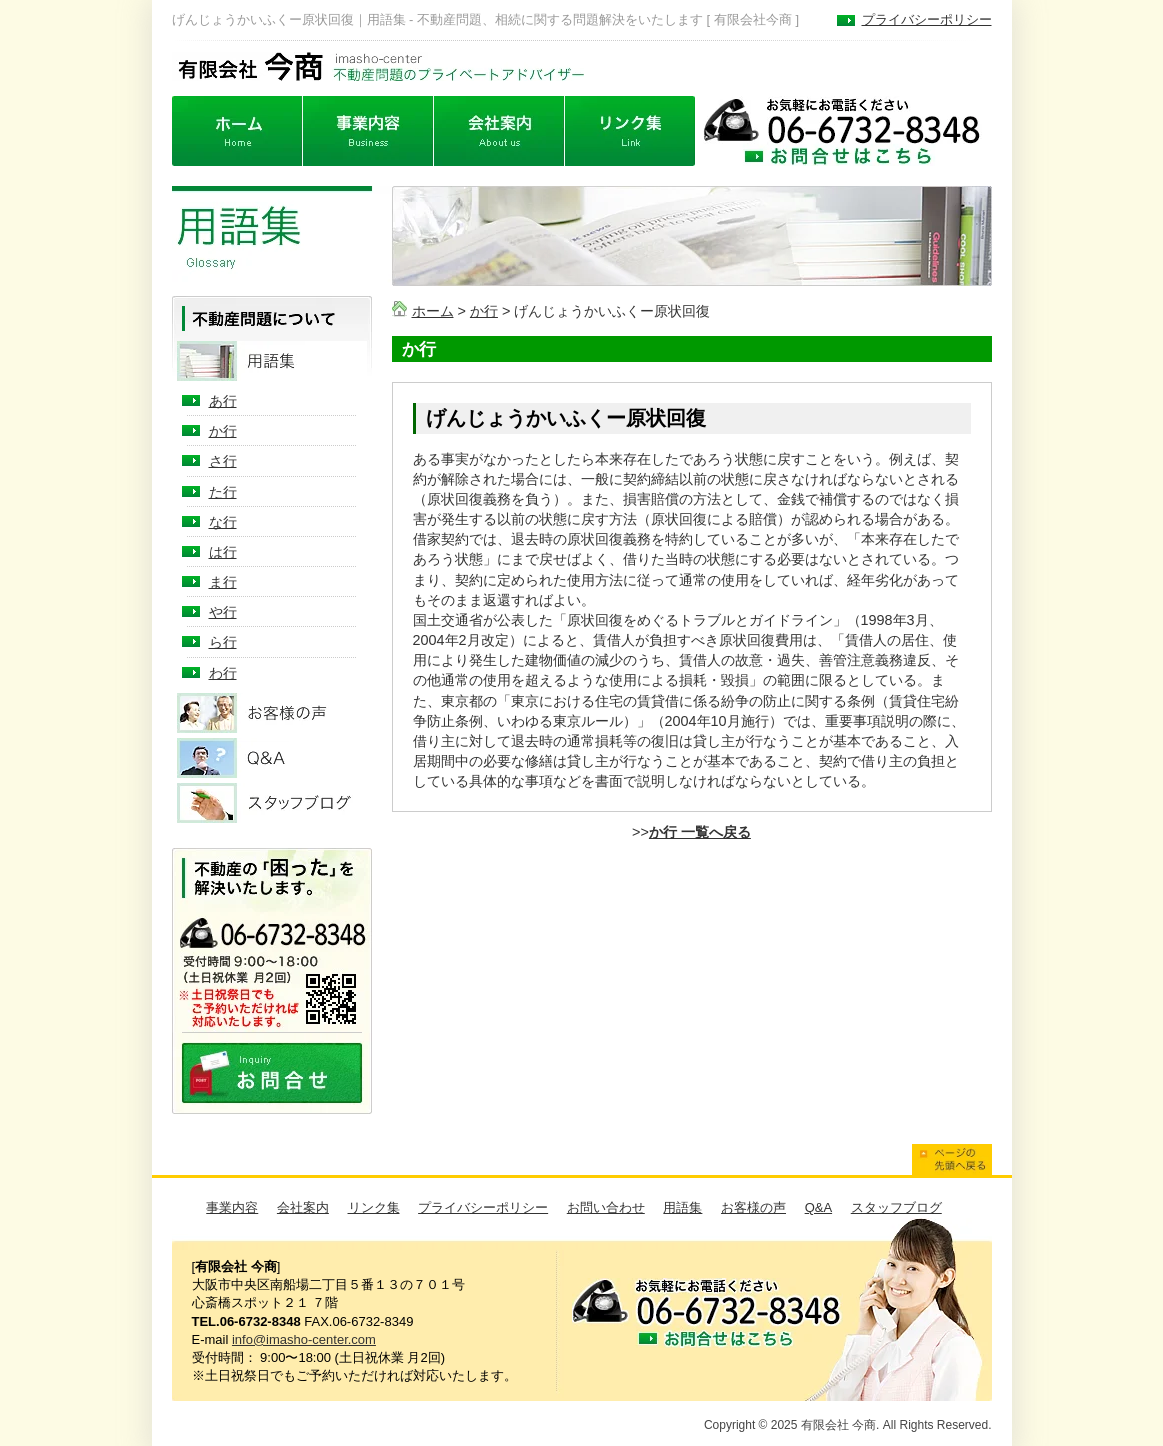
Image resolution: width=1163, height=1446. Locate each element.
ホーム (433, 311)
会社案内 (303, 1207)
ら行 (223, 642)
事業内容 (232, 1207)
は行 (223, 552)
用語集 (682, 1207)
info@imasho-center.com (304, 1339)
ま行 (223, 582)
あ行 (223, 401)
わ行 (223, 673)
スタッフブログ (896, 1207)
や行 (223, 612)
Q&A (818, 1207)
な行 (223, 522)
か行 (484, 311)
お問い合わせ (606, 1207)
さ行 (223, 461)
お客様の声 (753, 1207)
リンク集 (374, 1207)
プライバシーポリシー (927, 19)
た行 (223, 492)
